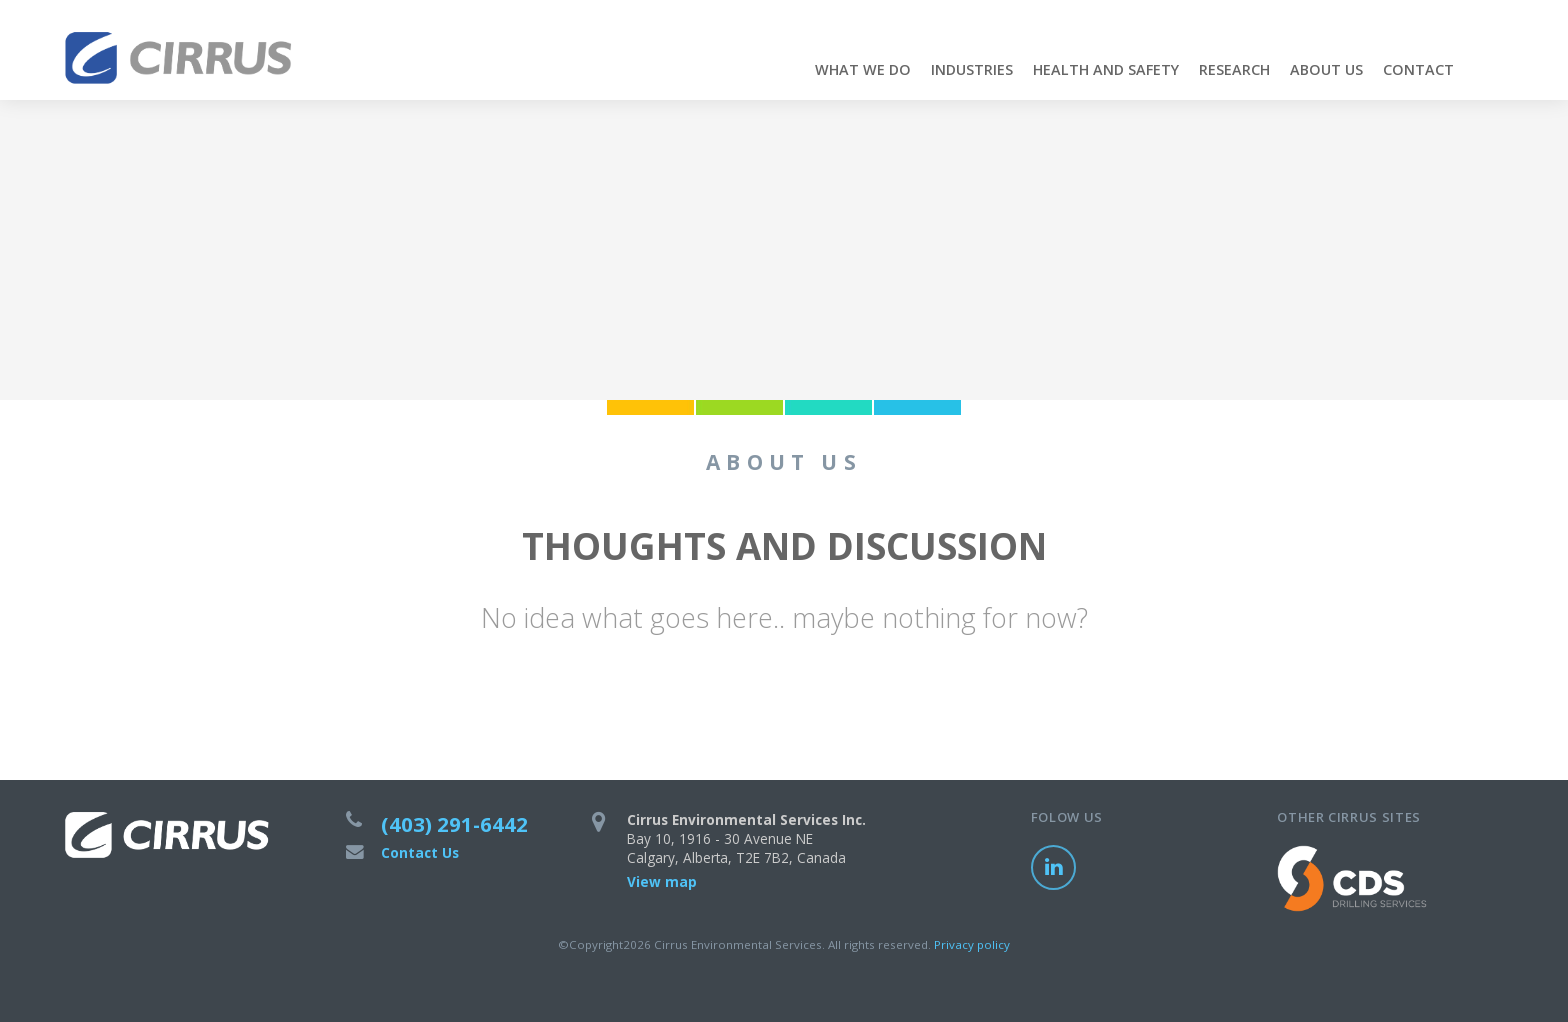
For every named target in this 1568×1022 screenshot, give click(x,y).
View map (662, 881)
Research (1234, 69)
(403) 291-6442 (454, 824)
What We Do (863, 69)
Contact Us (420, 852)
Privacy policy (972, 944)
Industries (972, 69)
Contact (1418, 69)
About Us (1326, 69)
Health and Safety (1106, 69)
